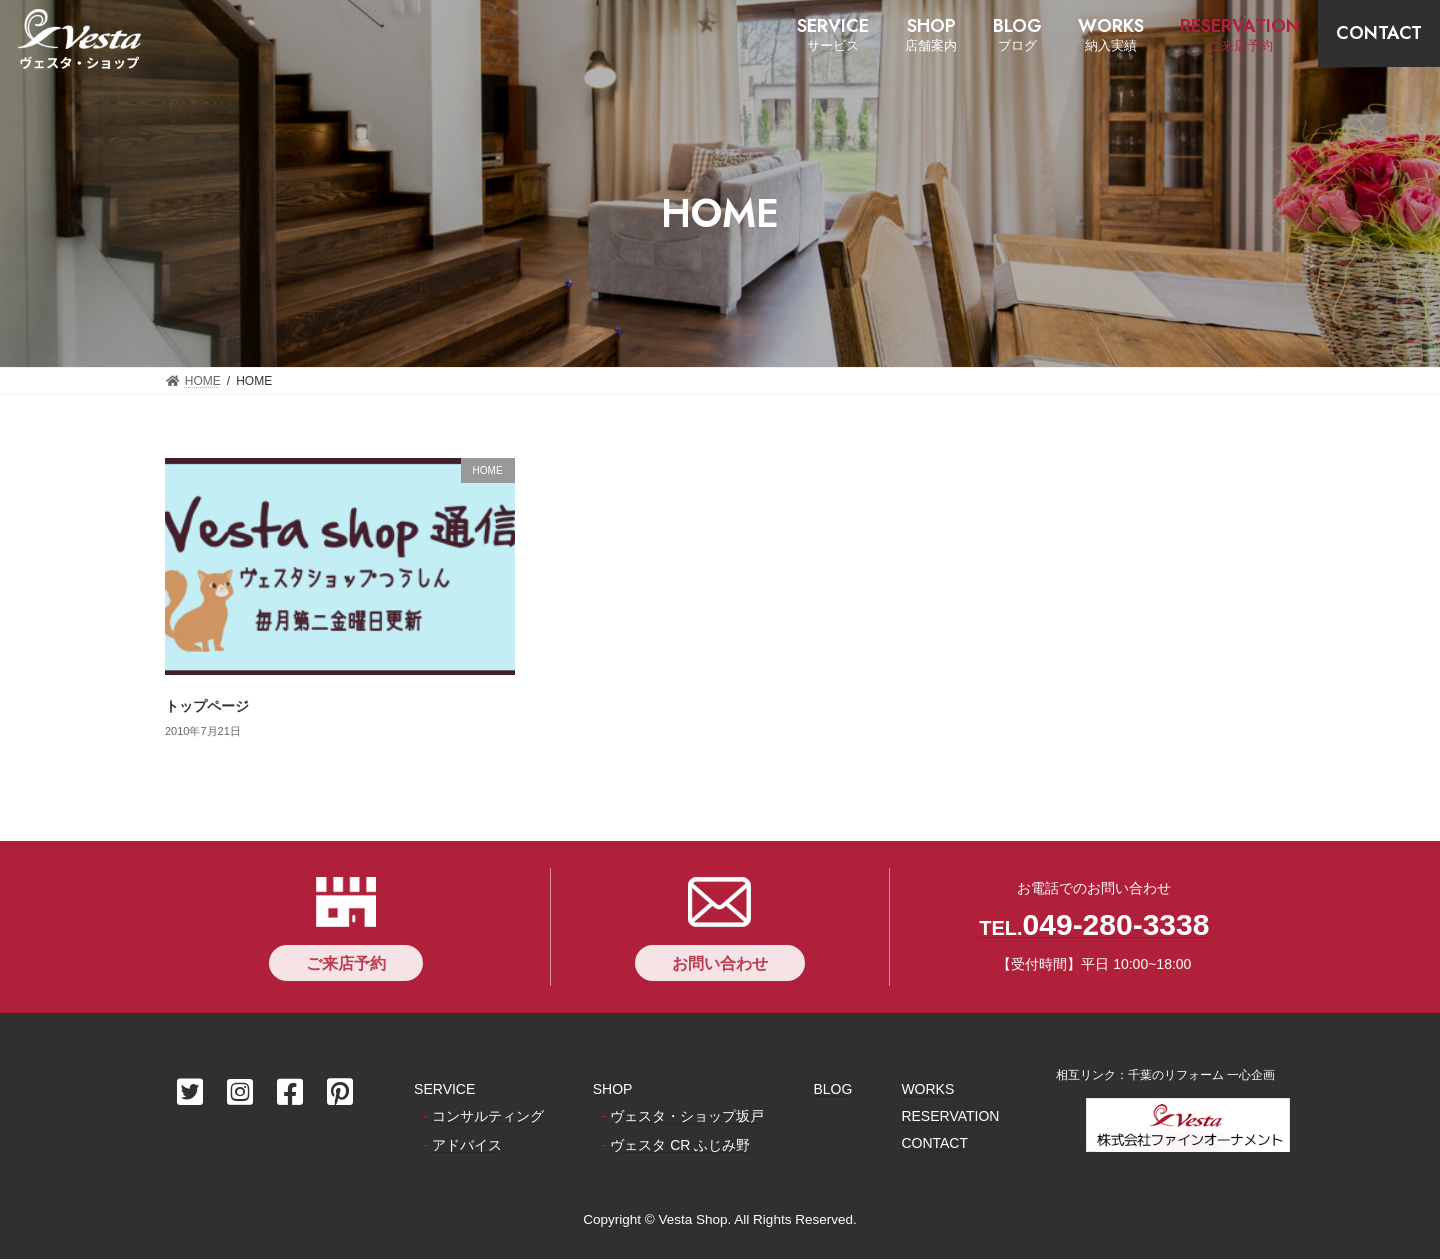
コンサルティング (488, 1117)
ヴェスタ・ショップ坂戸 (687, 1117)
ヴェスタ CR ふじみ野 (680, 1146)
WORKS (927, 1089)
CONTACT (934, 1144)
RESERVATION (950, 1117)
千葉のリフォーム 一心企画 (1201, 1075)
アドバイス (467, 1146)
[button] (346, 963)
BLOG (832, 1089)
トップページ (207, 706)
